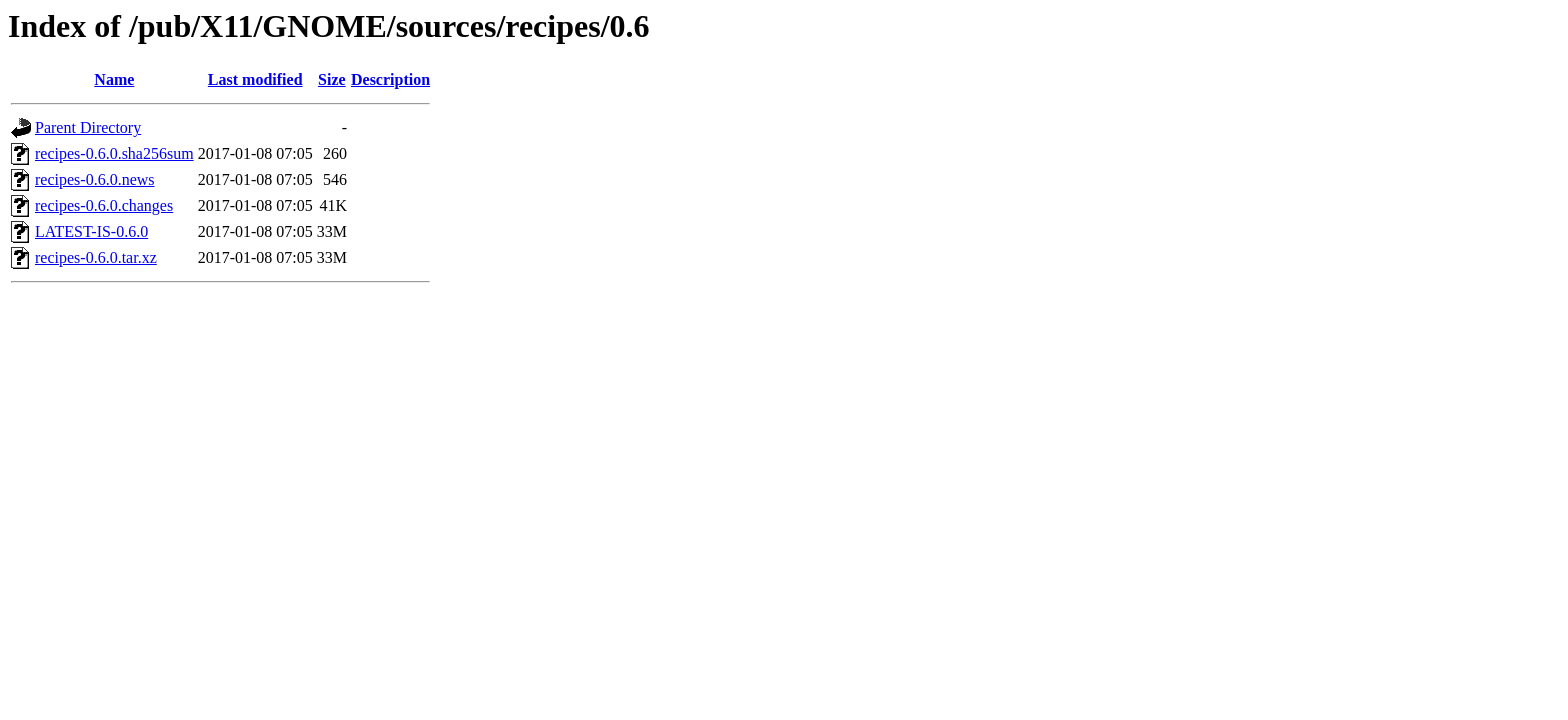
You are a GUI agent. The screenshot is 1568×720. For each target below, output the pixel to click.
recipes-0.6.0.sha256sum (114, 153)
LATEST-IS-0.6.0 (91, 231)
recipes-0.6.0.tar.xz (96, 257)
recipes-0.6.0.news (95, 179)
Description (390, 79)
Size (332, 79)
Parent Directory (88, 127)
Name (114, 79)
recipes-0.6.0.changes (104, 205)
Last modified (255, 79)
